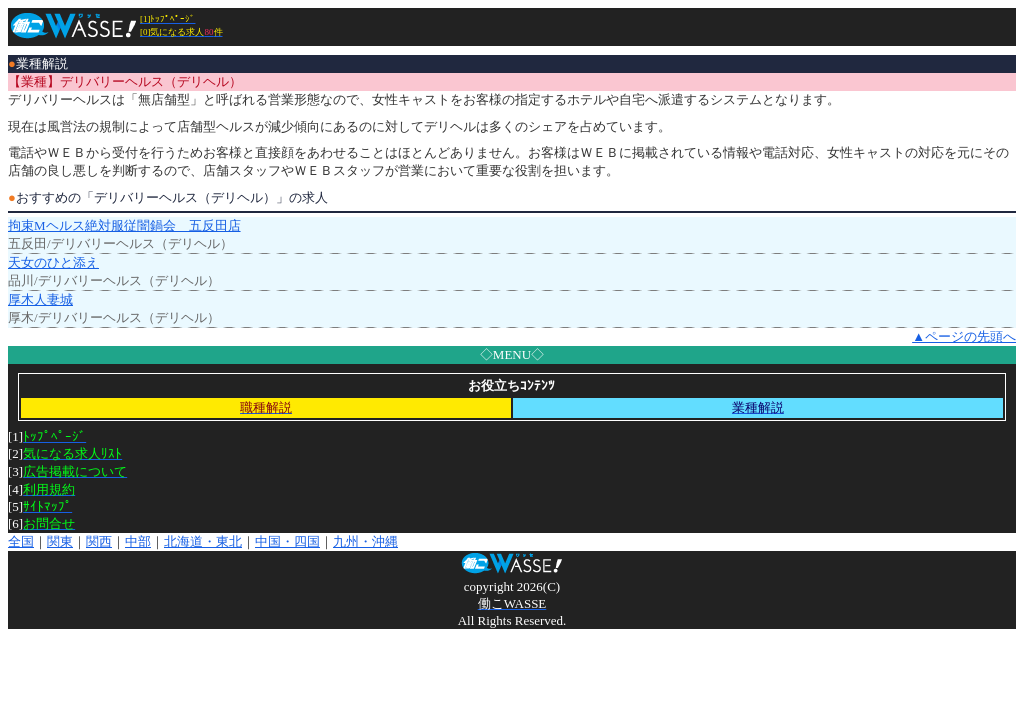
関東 (60, 541)
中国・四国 (287, 541)
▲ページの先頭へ (964, 336)
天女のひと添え (53, 262)
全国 (21, 541)
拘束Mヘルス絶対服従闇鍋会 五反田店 (124, 225)
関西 (99, 541)
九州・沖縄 (365, 541)
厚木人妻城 (40, 299)
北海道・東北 (203, 541)
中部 (138, 541)
